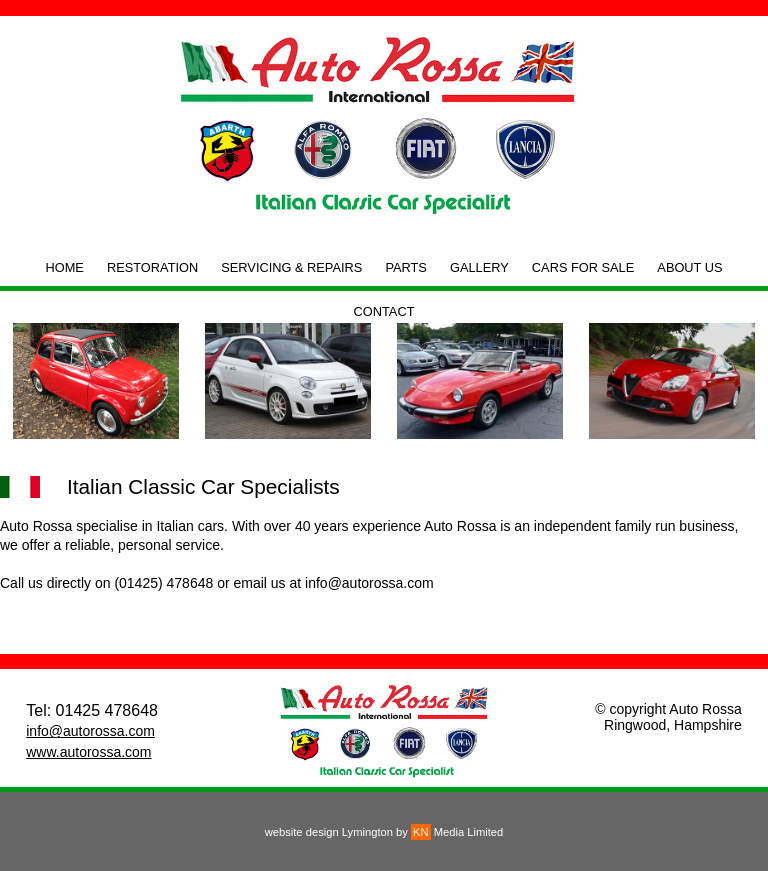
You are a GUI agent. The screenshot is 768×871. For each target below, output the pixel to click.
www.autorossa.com (88, 752)
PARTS (405, 267)
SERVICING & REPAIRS (291, 267)
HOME (64, 267)
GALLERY (479, 267)
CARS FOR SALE (583, 267)
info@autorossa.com (90, 731)
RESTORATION (152, 267)
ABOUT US (689, 267)
